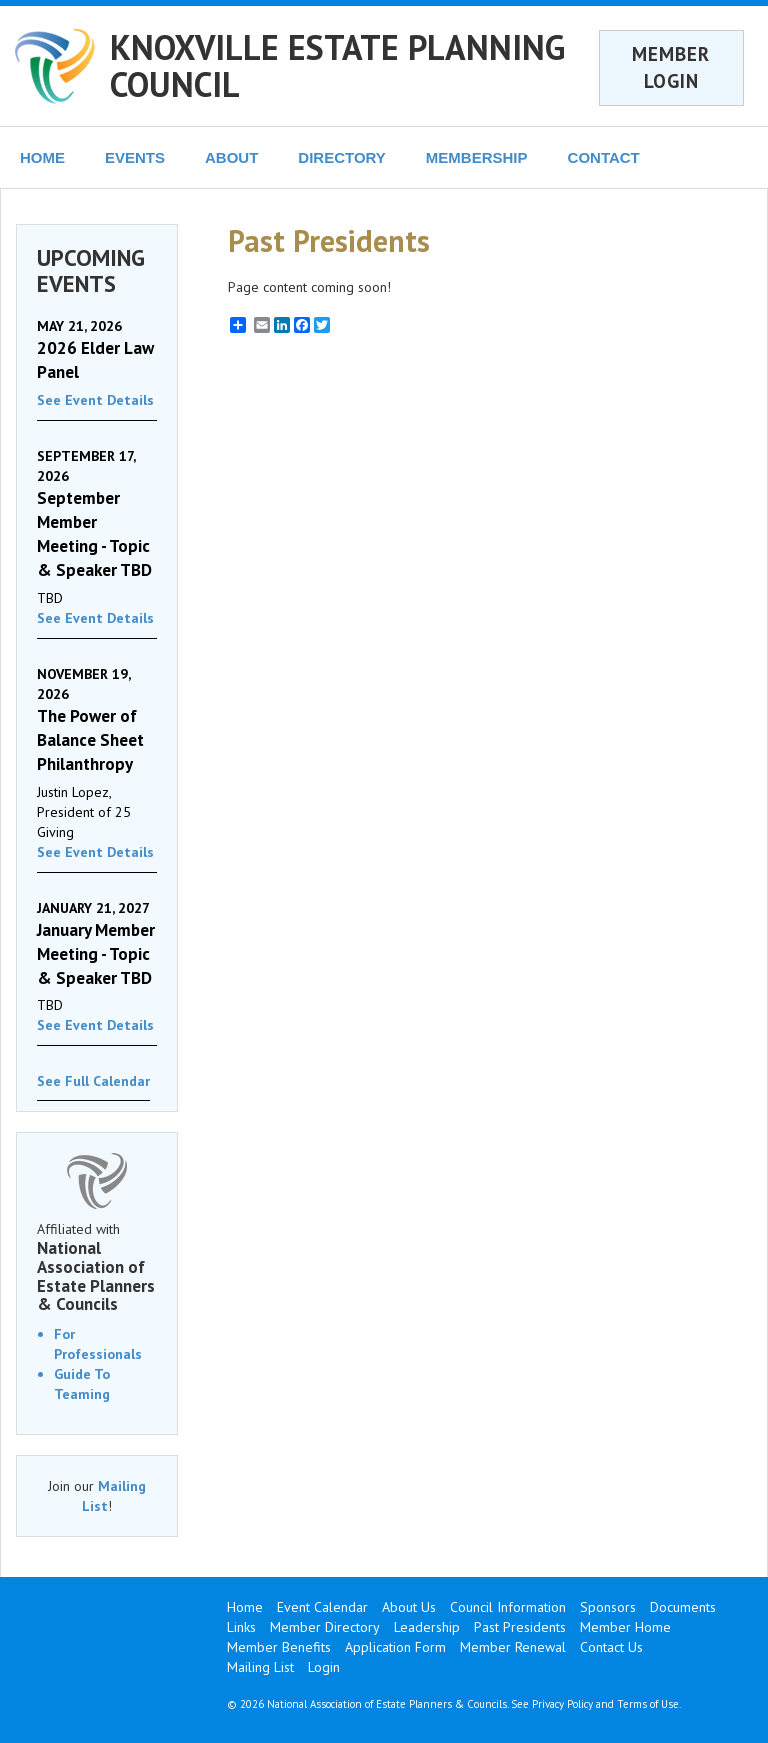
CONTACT (604, 157)
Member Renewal (513, 1647)
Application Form (395, 1647)
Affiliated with (97, 1267)
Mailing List (260, 1667)
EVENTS (135, 157)
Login (324, 1667)
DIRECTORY (342, 157)
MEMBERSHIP (477, 157)
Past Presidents (520, 1627)
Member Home (625, 1627)
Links (241, 1627)
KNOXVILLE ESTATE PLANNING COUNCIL (337, 65)
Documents (683, 1607)
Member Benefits (279, 1647)
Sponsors (608, 1607)
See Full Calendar (93, 1081)
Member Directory (325, 1627)
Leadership (427, 1627)
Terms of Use (648, 1704)
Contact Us (611, 1647)
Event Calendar (322, 1607)
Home (245, 1607)
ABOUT (231, 157)
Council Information (508, 1607)
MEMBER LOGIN (671, 67)
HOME (42, 157)
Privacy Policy (562, 1704)
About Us (409, 1607)
